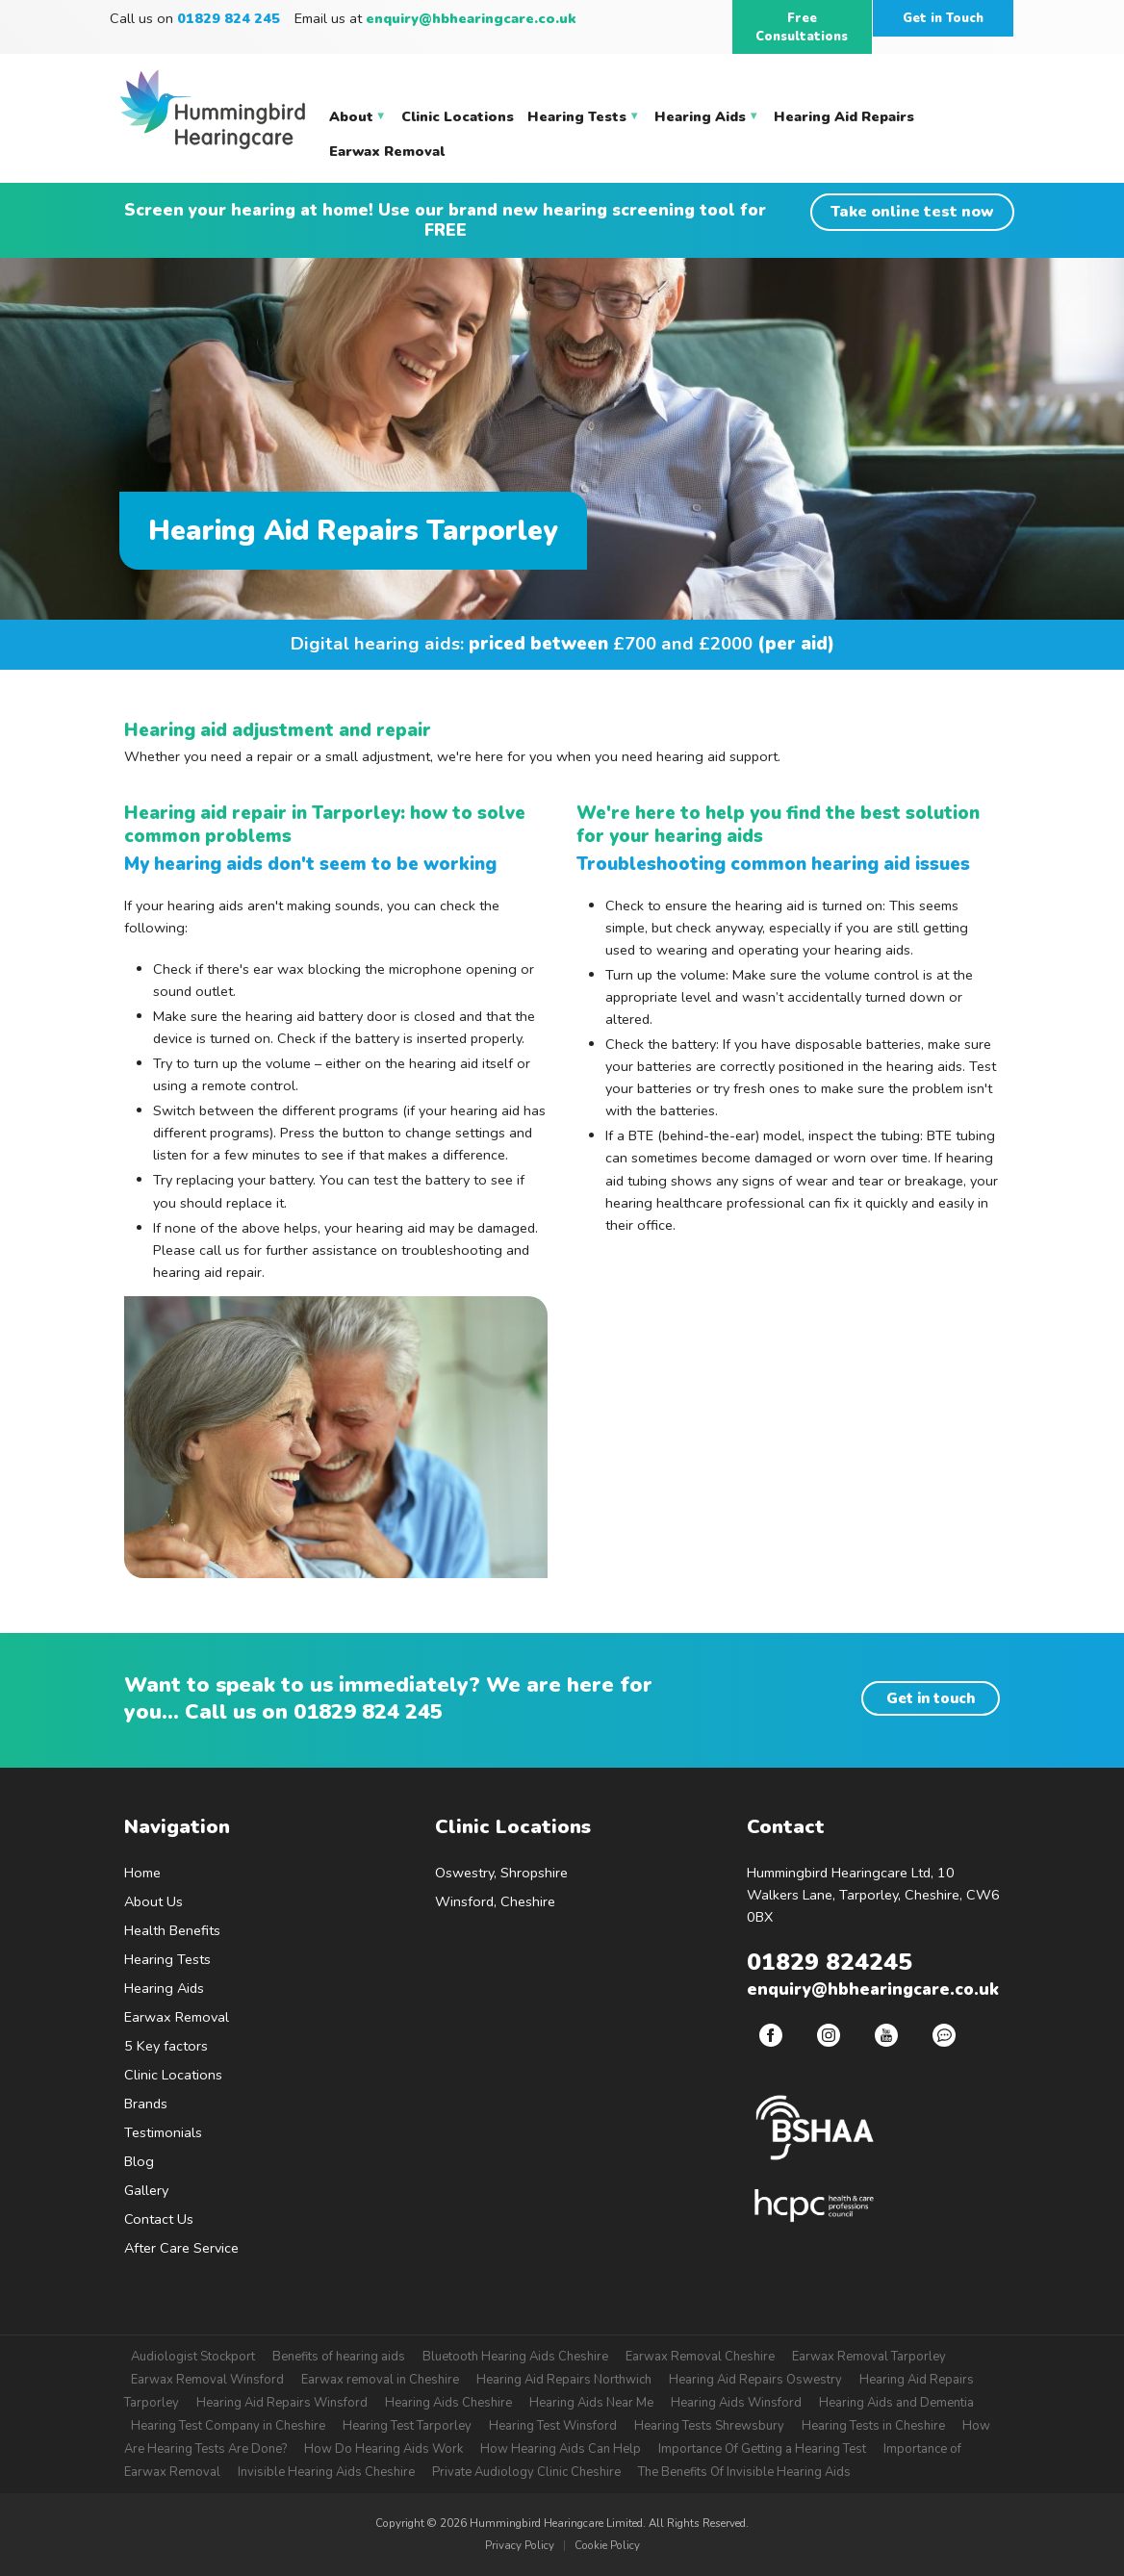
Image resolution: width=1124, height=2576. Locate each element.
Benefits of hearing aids (338, 2356)
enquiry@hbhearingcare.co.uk (471, 18)
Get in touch (930, 1698)
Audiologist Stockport (193, 2356)
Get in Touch (943, 18)
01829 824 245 (368, 1711)
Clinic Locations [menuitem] (457, 116)
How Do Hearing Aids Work (383, 2449)
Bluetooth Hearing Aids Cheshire (515, 2356)
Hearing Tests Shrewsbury (709, 2426)
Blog (139, 2161)
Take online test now (912, 211)
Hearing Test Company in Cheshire (228, 2426)
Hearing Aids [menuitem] (706, 120)
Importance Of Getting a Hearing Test (762, 2449)
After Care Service (181, 2247)
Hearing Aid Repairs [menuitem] (844, 116)
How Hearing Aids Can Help (560, 2449)
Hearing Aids (164, 1988)
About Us (153, 1901)
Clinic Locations (173, 2074)
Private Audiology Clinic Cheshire (526, 2472)
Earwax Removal (176, 2017)
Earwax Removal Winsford (207, 2379)
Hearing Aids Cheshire (448, 2402)
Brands (145, 2103)
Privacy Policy (519, 2545)
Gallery (146, 2190)
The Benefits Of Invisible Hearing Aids (744, 2472)
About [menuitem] (358, 120)
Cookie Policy (607, 2545)
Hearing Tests (167, 1959)
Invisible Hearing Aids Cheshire (326, 2472)
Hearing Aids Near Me (591, 2402)
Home (142, 1872)
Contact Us (158, 2219)
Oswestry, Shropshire (501, 1872)
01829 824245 (829, 1962)
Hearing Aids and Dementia (896, 2402)
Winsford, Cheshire (495, 1901)
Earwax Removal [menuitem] (387, 151)
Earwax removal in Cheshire (380, 2379)
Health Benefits (172, 1930)
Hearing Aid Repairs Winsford (282, 2402)
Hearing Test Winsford (553, 2426)
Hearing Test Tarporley (407, 2426)
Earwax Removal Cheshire (700, 2356)
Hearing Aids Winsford (736, 2402)
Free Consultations (801, 27)
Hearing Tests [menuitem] (583, 120)
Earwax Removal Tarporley (869, 2356)
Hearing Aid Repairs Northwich (563, 2379)
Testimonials (163, 2132)
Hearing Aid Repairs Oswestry (755, 2379)
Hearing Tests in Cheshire (873, 2426)
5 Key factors (166, 2045)
